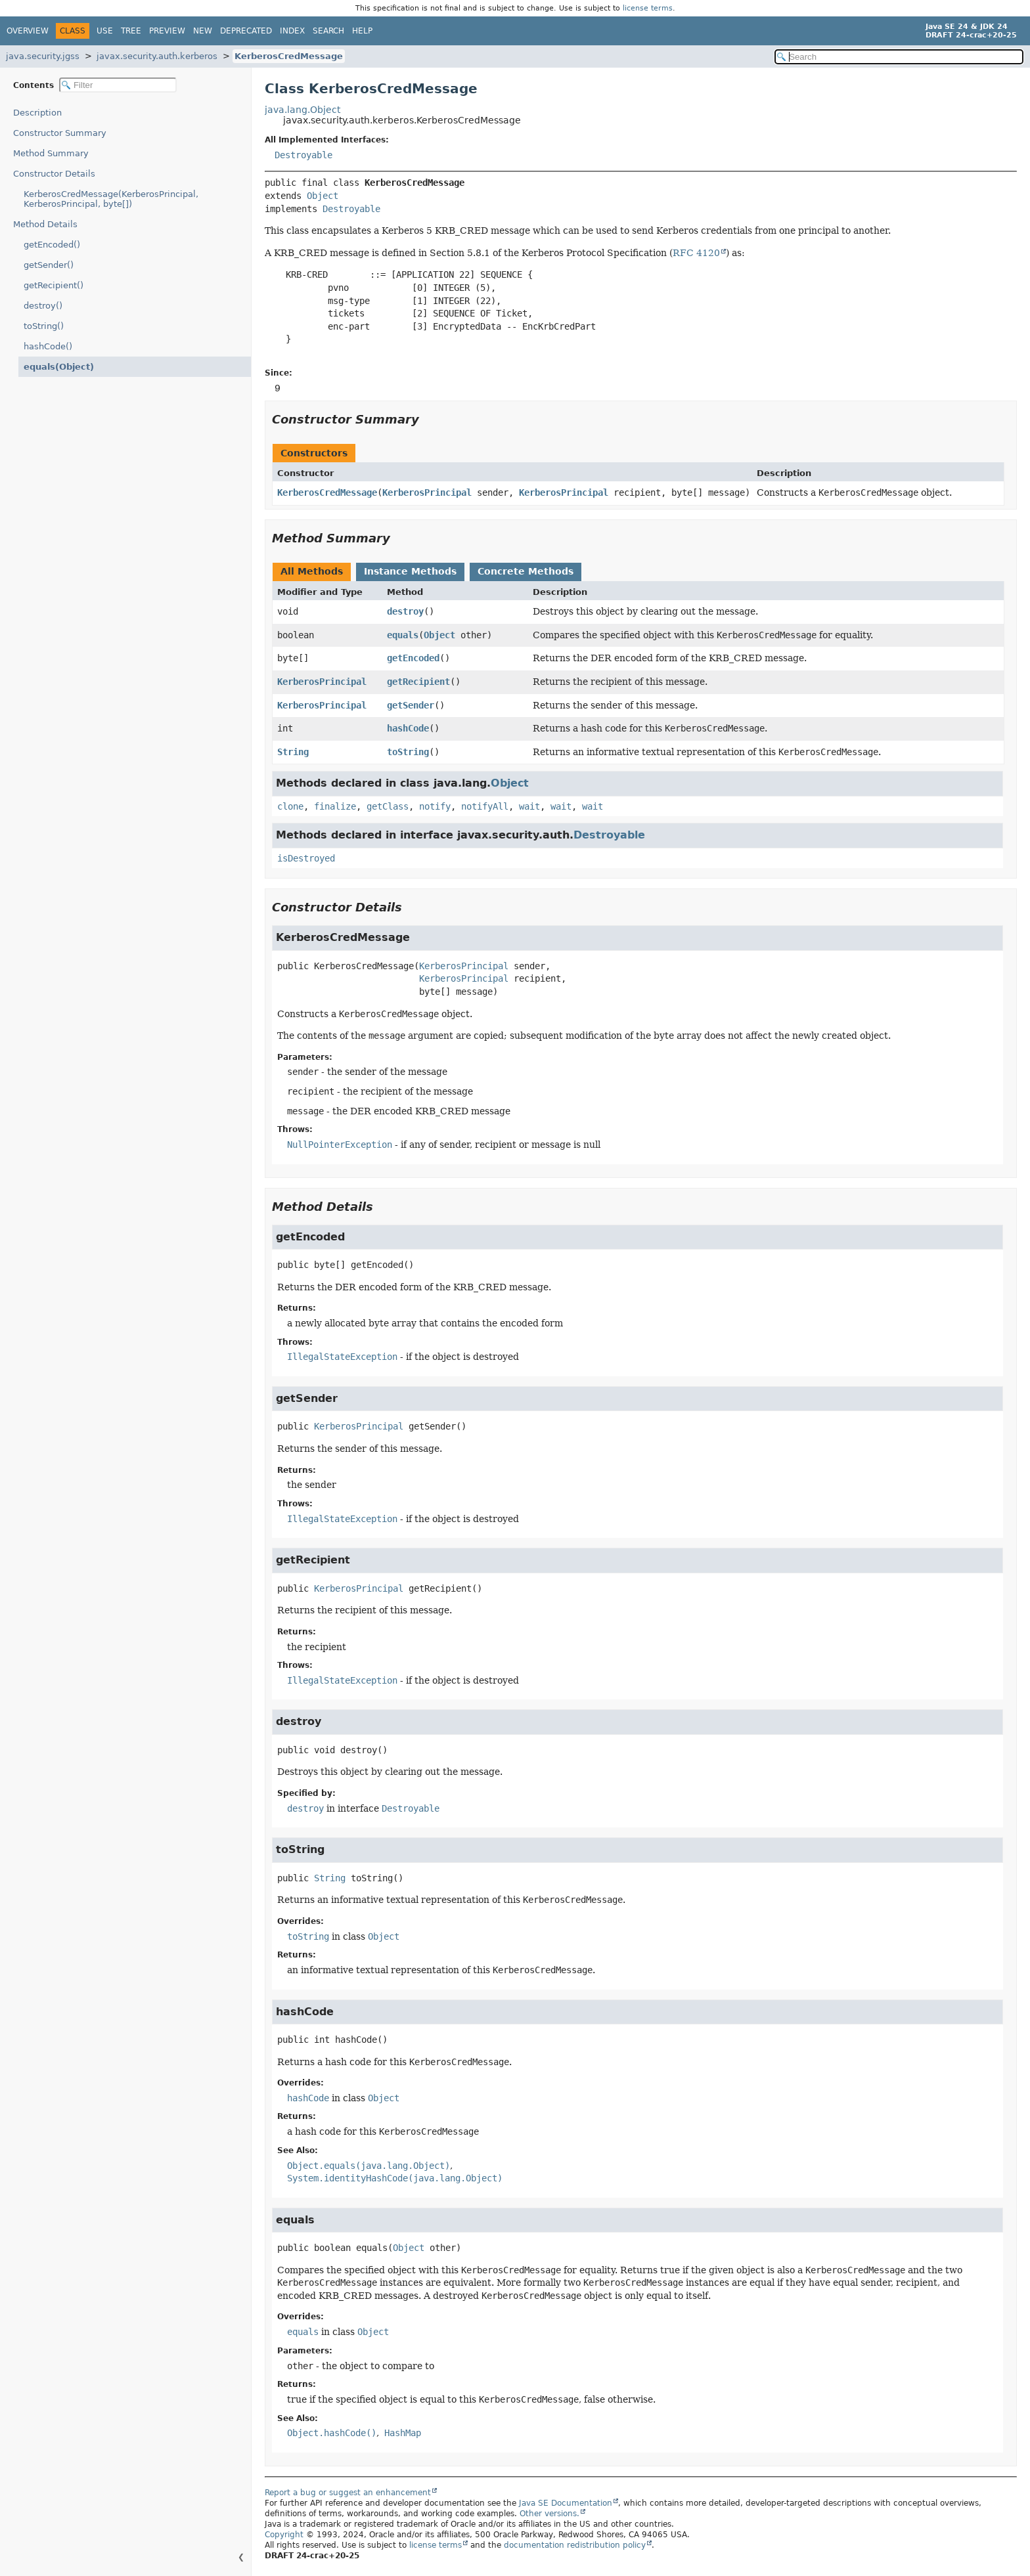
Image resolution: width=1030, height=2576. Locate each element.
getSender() (49, 265)
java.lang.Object (302, 109)
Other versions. (549, 2513)
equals (402, 635)
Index (292, 30)
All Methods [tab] (311, 571)
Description (40, 113)
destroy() (43, 306)
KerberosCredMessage (289, 56)
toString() (44, 326)
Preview (167, 30)
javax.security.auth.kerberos (157, 56)
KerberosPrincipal (427, 492)
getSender (410, 705)
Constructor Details (54, 174)
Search (328, 30)
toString (408, 752)
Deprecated (246, 30)
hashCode (408, 728)
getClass (388, 806)
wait (529, 806)
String (293, 752)
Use (105, 30)
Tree (131, 30)
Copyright (284, 2534)
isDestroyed (306, 858)
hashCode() (48, 346)
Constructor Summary (59, 133)
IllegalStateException (342, 1356)
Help (362, 30)
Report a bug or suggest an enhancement (348, 2492)
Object (322, 195)
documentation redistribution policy (575, 2545)
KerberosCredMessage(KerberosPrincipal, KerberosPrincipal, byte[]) (111, 199)
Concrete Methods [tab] (525, 571)
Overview (28, 30)
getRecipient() (53, 285)
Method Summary (51, 153)
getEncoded (413, 658)
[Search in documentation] (898, 56)
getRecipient (418, 681)
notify (435, 806)
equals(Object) (55, 367)
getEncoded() (52, 245)
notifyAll (484, 806)
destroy (405, 611)
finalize (335, 806)
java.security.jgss (42, 56)
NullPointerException (339, 1144)
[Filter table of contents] (118, 85)
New (202, 30)
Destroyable (303, 155)
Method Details (45, 224)
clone (290, 806)
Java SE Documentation (565, 2503)
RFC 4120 (696, 253)
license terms (648, 8)
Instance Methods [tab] (410, 571)
